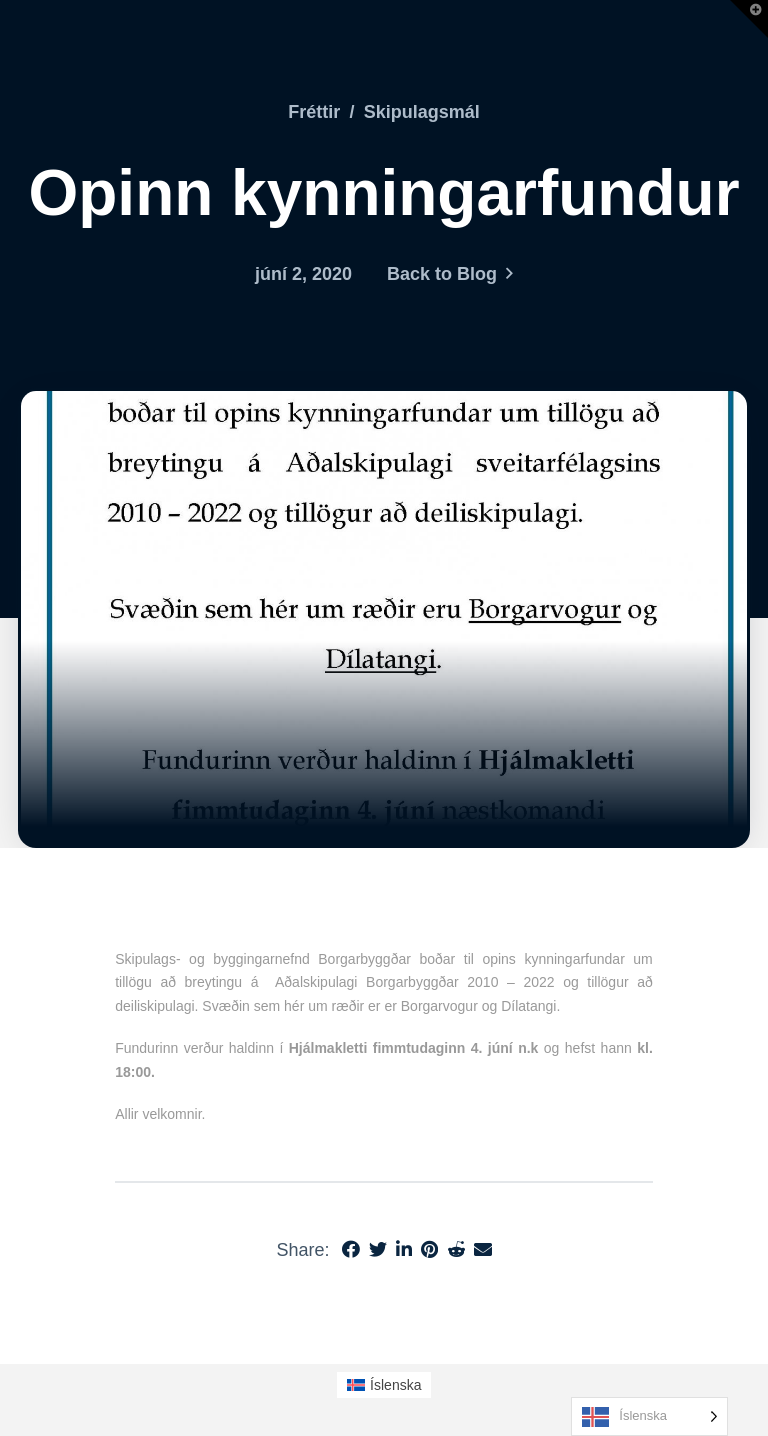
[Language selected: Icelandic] (649, 1416)
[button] (749, 19)
